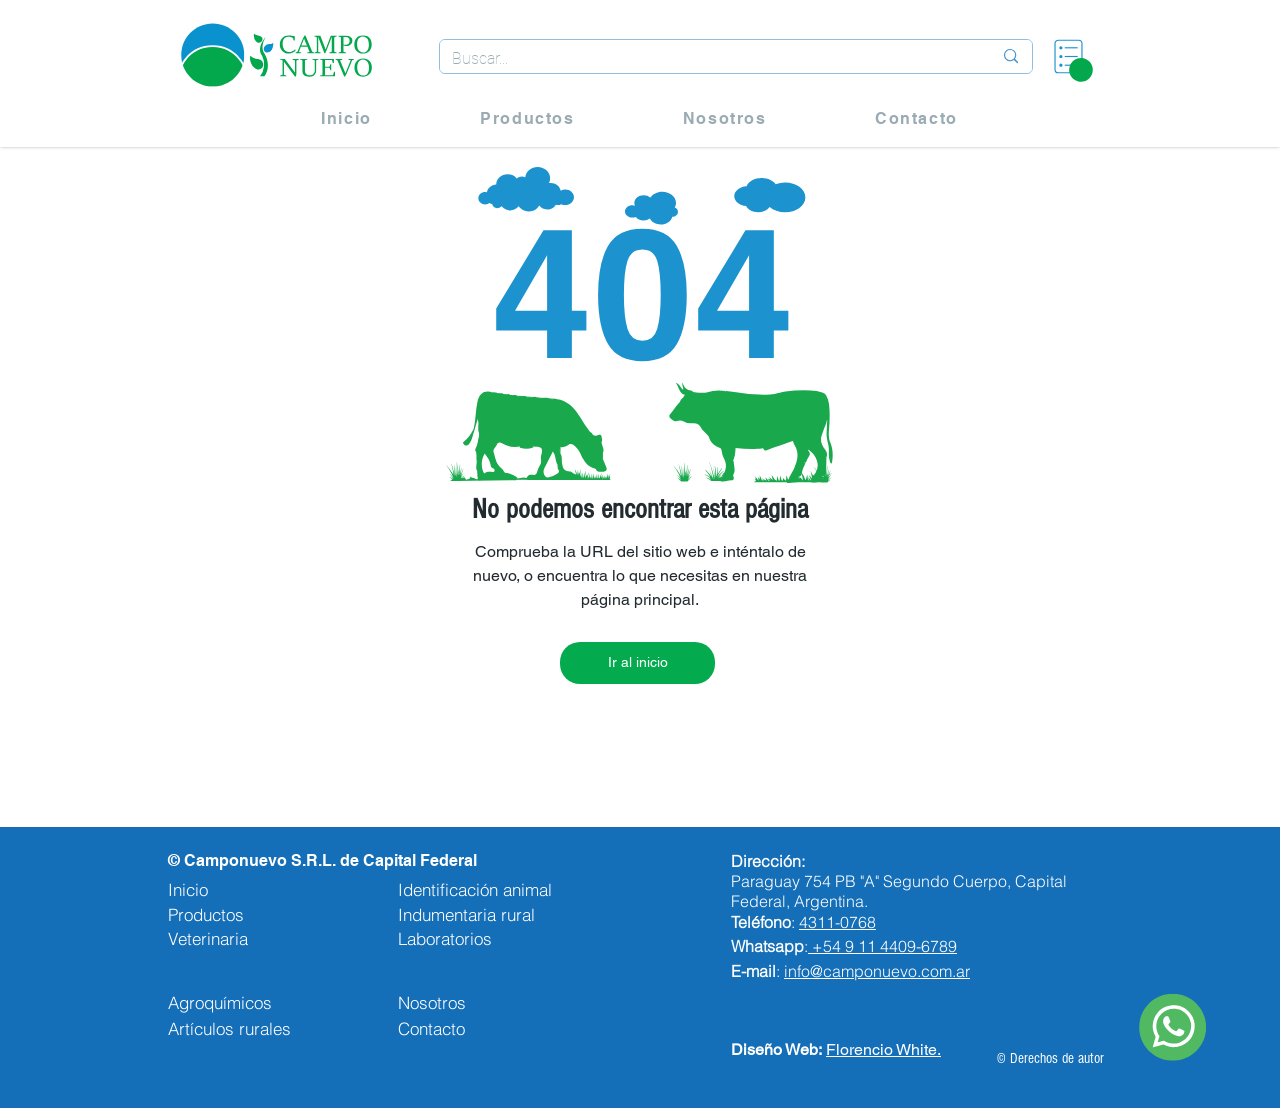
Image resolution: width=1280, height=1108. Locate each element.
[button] (1081, 70)
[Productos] (228, 915)
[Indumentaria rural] (498, 915)
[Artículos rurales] (261, 1028)
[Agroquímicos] (261, 1002)
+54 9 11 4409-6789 (884, 946)
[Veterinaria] (228, 939)
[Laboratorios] (498, 939)
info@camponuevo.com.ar (877, 971)
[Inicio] (228, 890)
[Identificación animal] (508, 890)
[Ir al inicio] (637, 663)
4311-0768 (837, 922)
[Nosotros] (498, 1002)
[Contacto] (498, 1028)
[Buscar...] (707, 59)
